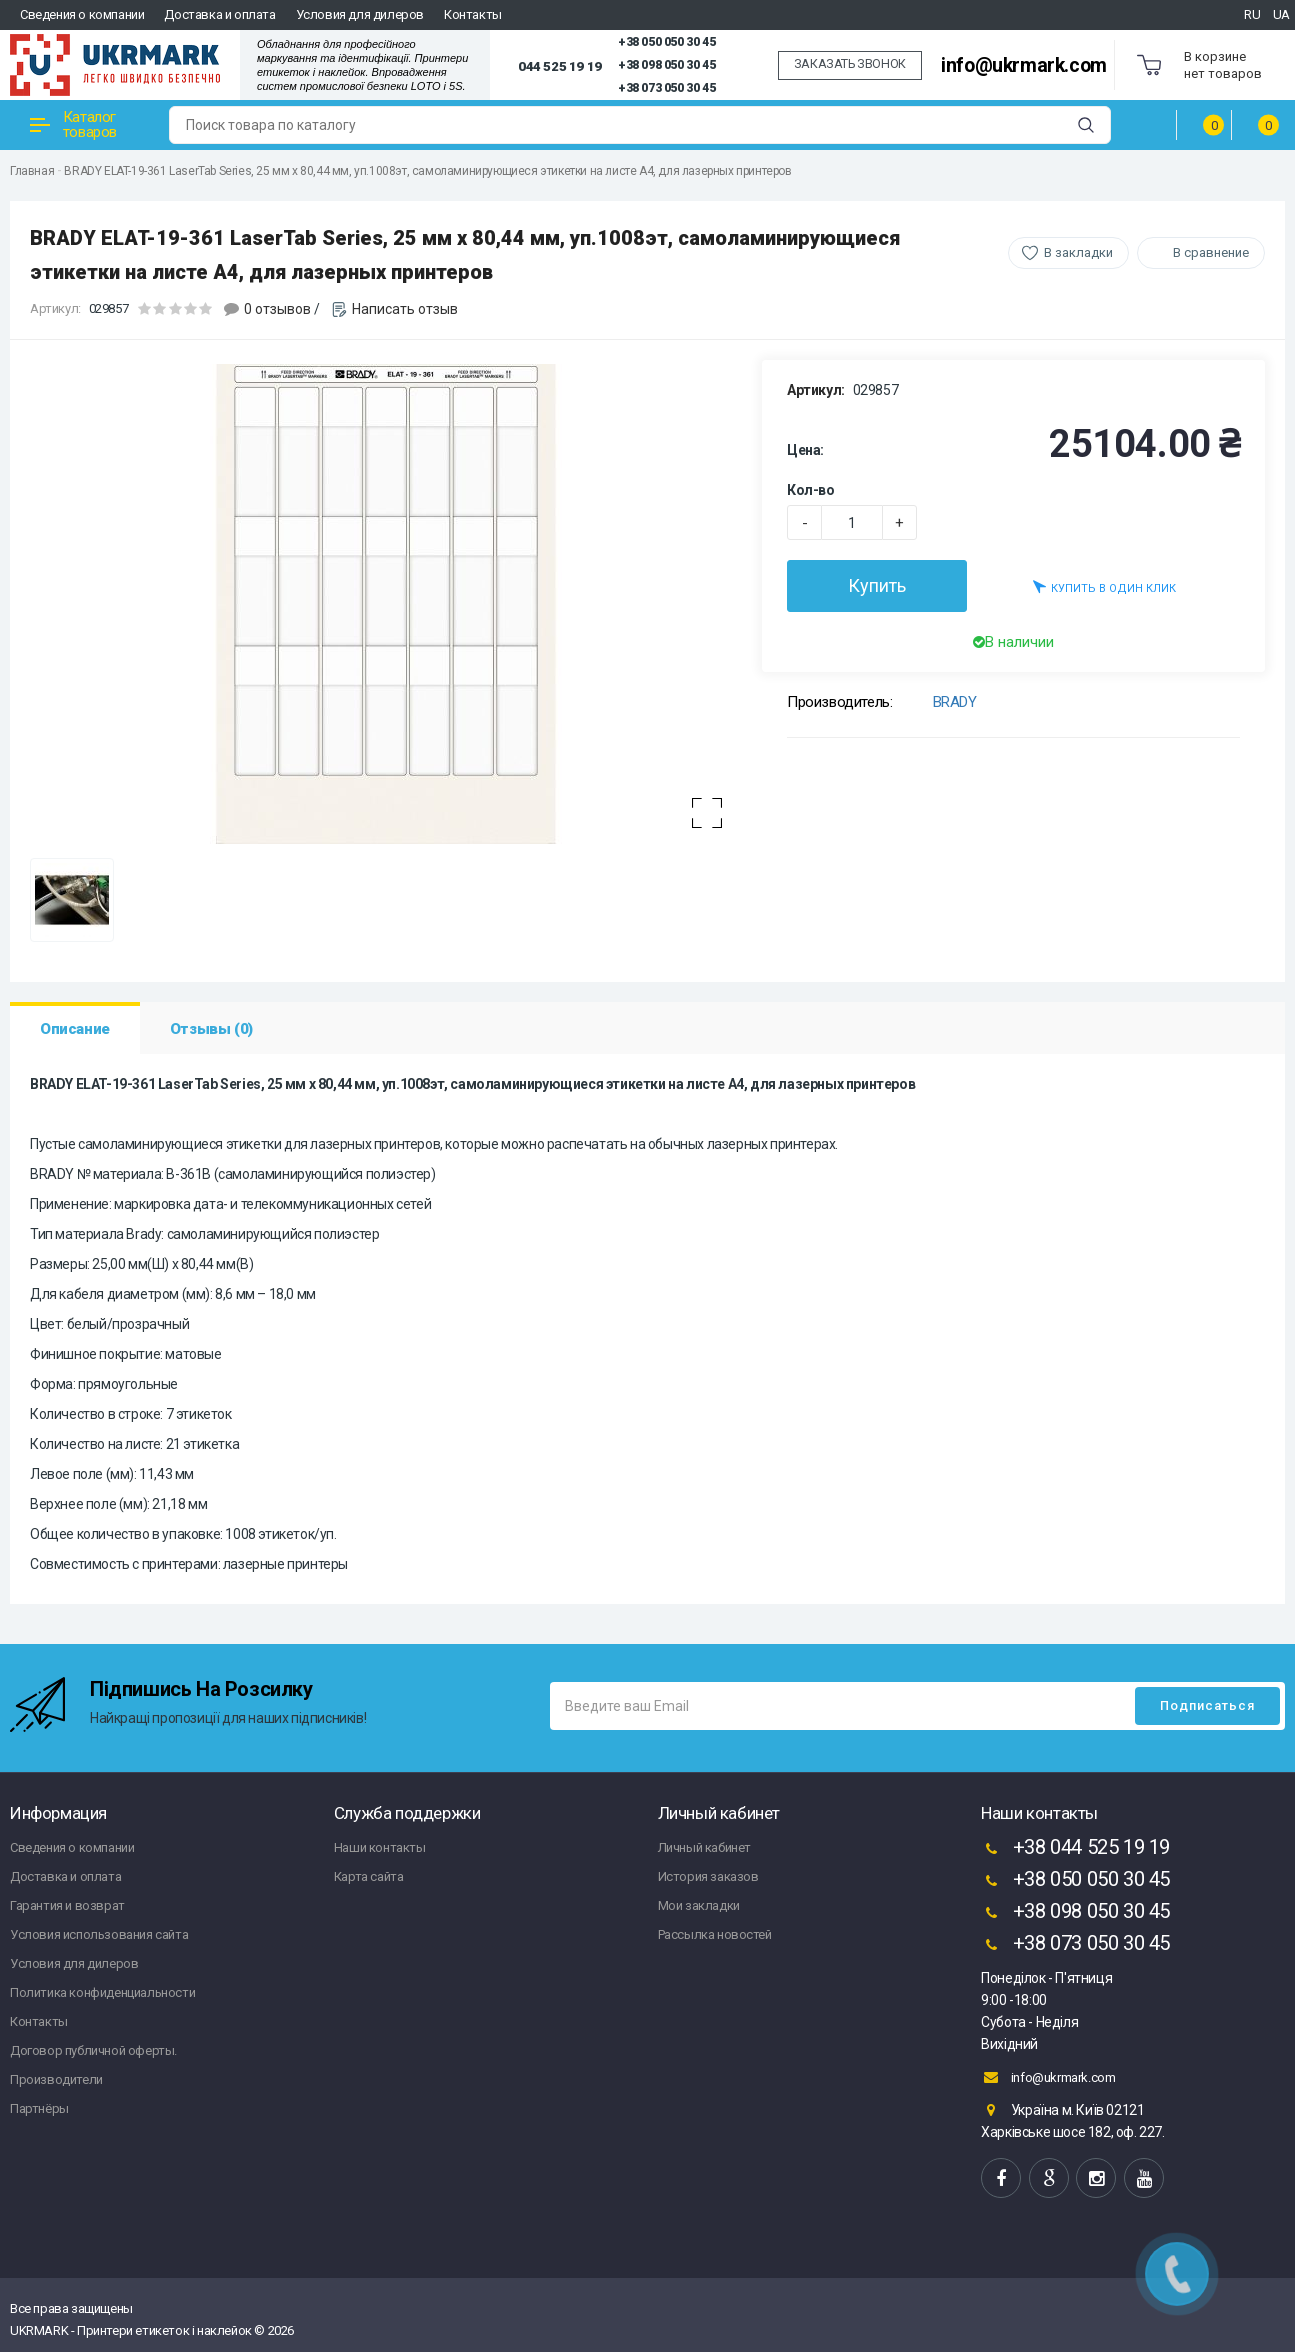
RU (1252, 14)
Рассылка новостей (715, 1934)
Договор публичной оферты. (93, 2050)
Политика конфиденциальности (102, 1992)
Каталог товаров (73, 124)
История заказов (708, 1876)
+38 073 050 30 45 (666, 88)
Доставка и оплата (219, 14)
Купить (877, 585)
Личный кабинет (704, 1847)
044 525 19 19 (560, 66)
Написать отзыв (405, 309)
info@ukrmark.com (1024, 65)
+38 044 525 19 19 (1075, 1849)
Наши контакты (380, 1847)
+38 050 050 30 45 (666, 42)
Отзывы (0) (211, 1029)
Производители (56, 2079)
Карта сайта (369, 1876)
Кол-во (811, 490)
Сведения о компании (82, 14)
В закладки (1078, 252)
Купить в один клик (1104, 586)
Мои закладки (699, 1905)
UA (1281, 14)
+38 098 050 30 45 (666, 65)
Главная (32, 171)
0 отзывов (277, 309)
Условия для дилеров (360, 14)
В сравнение (1211, 252)
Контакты (473, 14)
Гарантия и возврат (67, 1905)
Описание (75, 1029)
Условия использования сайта (99, 1934)
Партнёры (39, 2108)
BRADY (955, 702)
